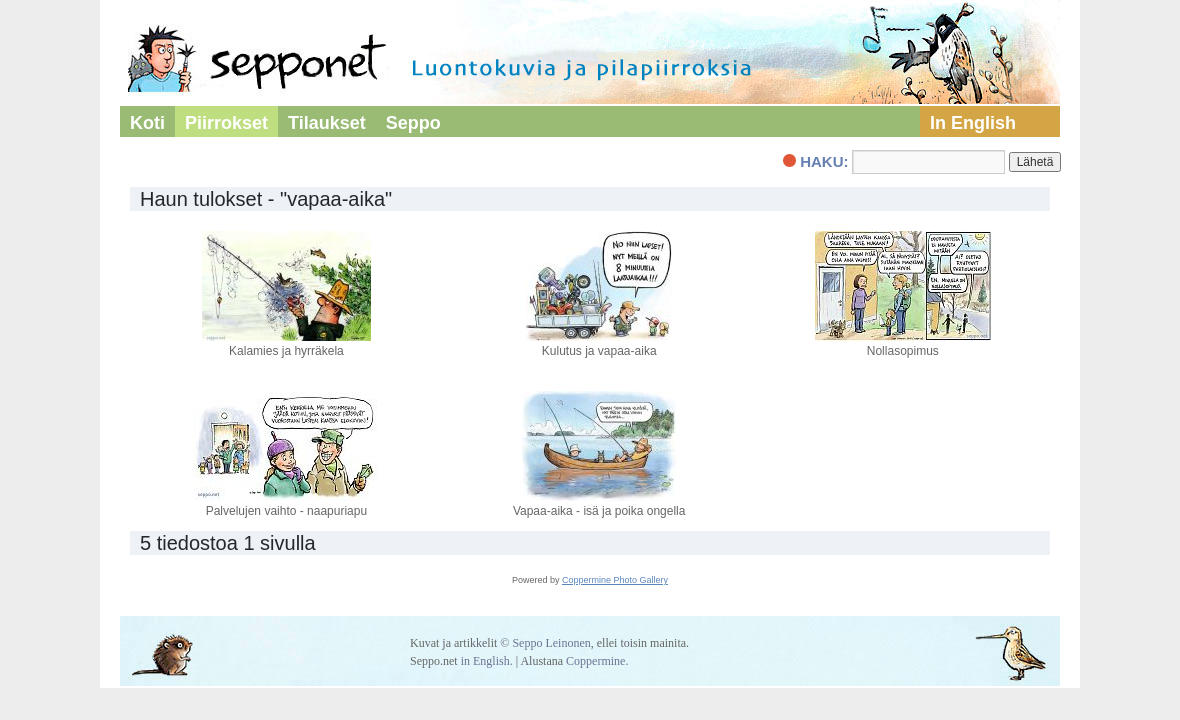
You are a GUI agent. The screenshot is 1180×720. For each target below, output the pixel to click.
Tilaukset (327, 123)
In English (973, 123)
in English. (487, 661)
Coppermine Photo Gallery (615, 580)
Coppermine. (597, 661)
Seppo (413, 123)
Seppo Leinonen (551, 643)
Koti (147, 123)
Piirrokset (226, 123)
